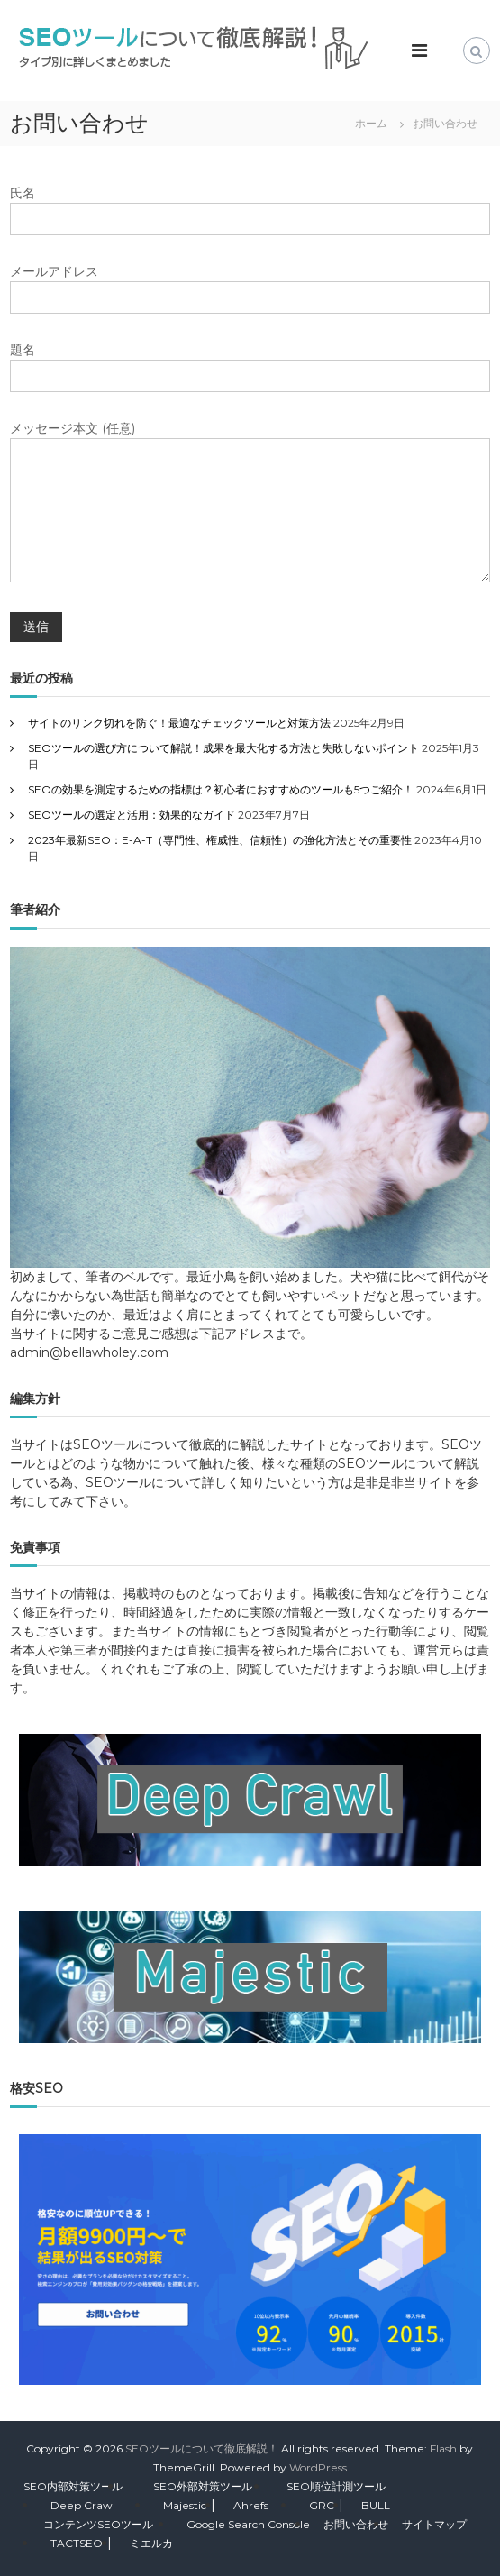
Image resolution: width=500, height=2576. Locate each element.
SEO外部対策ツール (202, 2486)
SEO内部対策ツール (73, 2486)
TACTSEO (76, 2543)
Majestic (184, 2505)
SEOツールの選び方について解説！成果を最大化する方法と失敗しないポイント (223, 748)
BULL (375, 2505)
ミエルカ (151, 2543)
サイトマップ (434, 2524)
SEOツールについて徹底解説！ (201, 2448)
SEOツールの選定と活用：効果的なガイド (131, 814)
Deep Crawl (82, 2505)
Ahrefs (250, 2505)
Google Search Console (248, 2524)
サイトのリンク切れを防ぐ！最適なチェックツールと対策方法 (179, 722)
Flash (443, 2448)
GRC (321, 2505)
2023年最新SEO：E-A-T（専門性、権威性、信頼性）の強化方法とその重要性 (220, 840)
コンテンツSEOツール (98, 2524)
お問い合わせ (355, 2524)
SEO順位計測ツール (336, 2486)
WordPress (318, 2467)
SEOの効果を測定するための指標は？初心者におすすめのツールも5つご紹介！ (221, 789)
